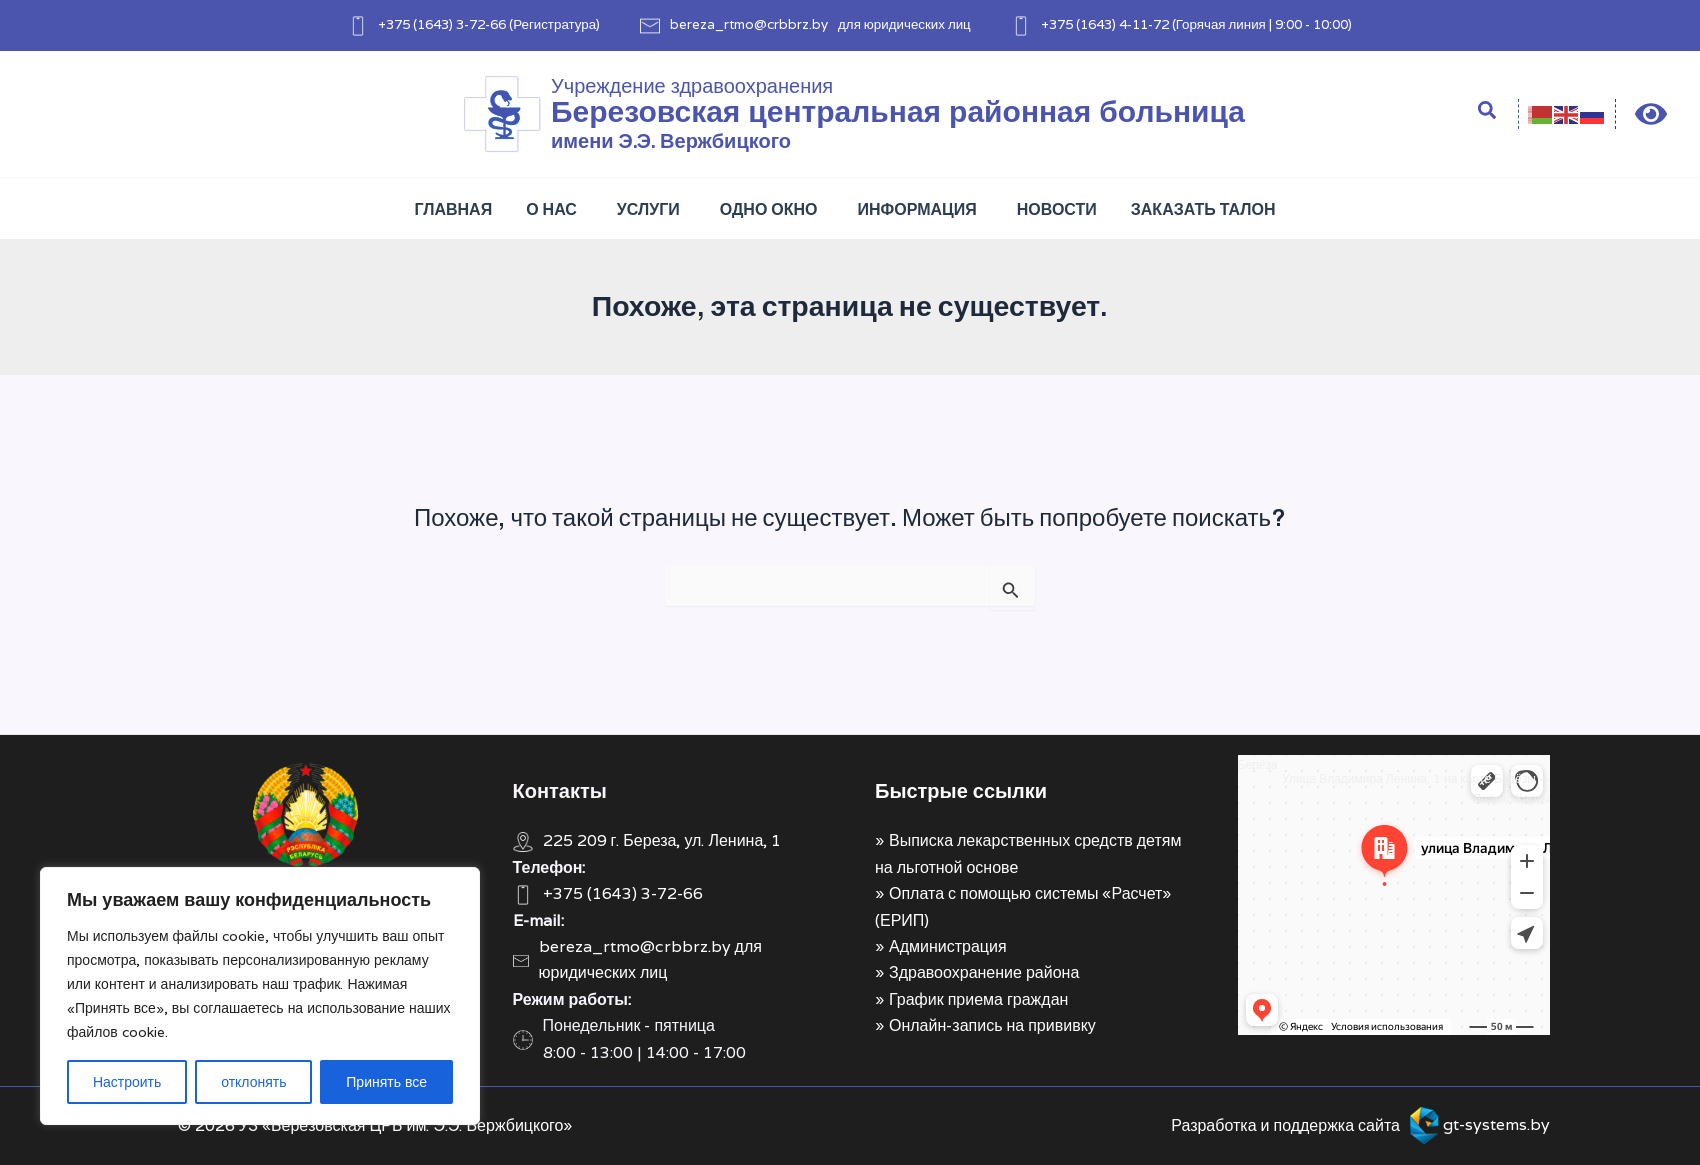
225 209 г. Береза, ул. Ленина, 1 (662, 840)
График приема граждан (978, 999)
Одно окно (769, 209)
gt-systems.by (1496, 1124)
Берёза (1258, 764)
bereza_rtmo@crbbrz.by (749, 24)
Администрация (948, 946)
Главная (454, 209)
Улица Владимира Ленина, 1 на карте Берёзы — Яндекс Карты (1416, 788)
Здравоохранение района (984, 972)
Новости (1057, 209)
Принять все (386, 1082)
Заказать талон (1203, 209)
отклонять (253, 1082)
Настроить (127, 1082)
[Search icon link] (1488, 113)
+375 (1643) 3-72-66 (442, 24)
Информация (917, 209)
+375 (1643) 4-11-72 (1105, 24)
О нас (551, 209)
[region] (260, 996)
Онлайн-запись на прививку (992, 1025)
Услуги (648, 209)
